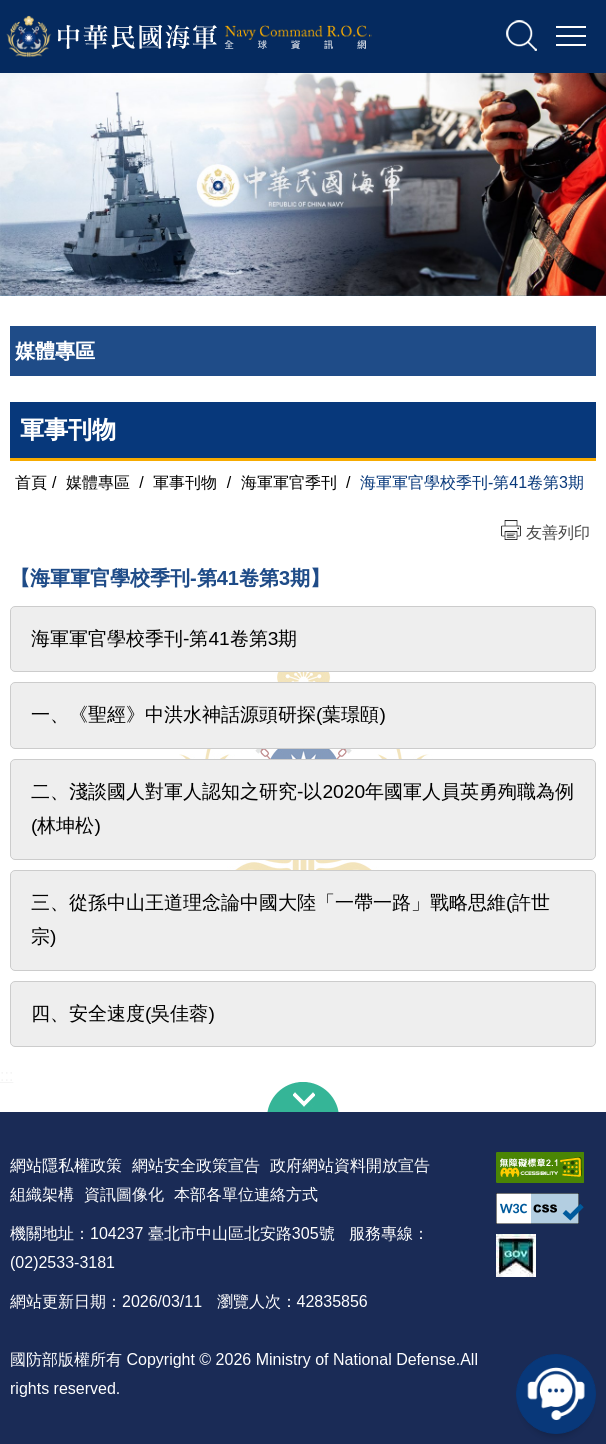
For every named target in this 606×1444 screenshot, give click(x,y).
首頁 (31, 482)
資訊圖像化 (124, 1194)
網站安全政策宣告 (196, 1165)
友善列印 (558, 532)
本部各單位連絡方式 (246, 1194)
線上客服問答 (556, 1394)
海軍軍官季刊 (289, 482)
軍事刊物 (68, 429)
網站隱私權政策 (66, 1165)
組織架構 (42, 1194)
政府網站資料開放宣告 (350, 1165)
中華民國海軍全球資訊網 (215, 37)
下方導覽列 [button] (303, 1097)
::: (6, 1075)
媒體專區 (98, 482)
